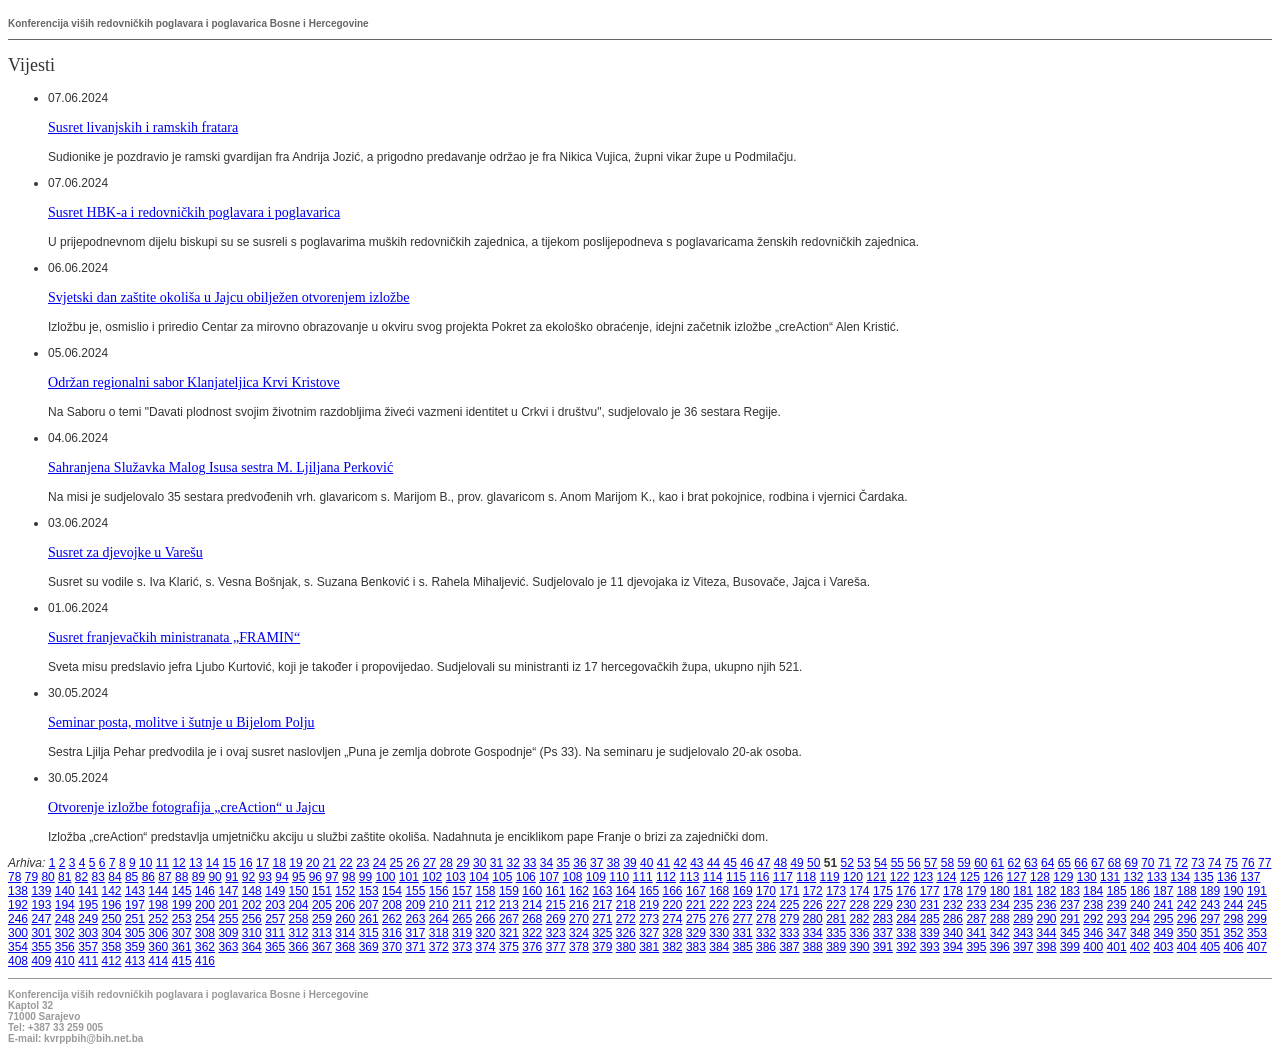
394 (953, 947)
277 (743, 919)
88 (181, 877)
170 (766, 891)
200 (205, 905)
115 (736, 877)
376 (532, 947)
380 (626, 947)
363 (228, 947)
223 (743, 905)
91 (231, 877)
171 (789, 891)
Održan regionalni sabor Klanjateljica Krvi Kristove (194, 382)
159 (509, 891)
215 (556, 905)
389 (836, 947)
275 (696, 919)
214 (532, 905)
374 (486, 947)
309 (228, 933)
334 (813, 933)
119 (830, 877)
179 (976, 891)
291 (1070, 919)
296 (1187, 919)
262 (392, 919)
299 (1257, 919)
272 (626, 919)
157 (462, 891)
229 (883, 905)
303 (88, 933)
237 (1070, 905)
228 (860, 905)
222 (719, 905)
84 (114, 877)
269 (556, 919)
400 (1093, 947)
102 (432, 877)
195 (88, 905)
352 (1234, 933)
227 (836, 905)
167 (696, 891)
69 (1130, 863)
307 (182, 933)
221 (696, 905)
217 (602, 905)
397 (1023, 947)
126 (993, 877)
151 (322, 891)
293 (1117, 919)
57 (930, 863)
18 (279, 863)
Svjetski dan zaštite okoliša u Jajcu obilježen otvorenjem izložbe (229, 297)
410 (65, 961)
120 (853, 877)
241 (1163, 905)
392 (906, 947)
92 (248, 877)
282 (860, 919)
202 (252, 905)
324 (579, 933)
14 (212, 863)
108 (572, 877)
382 (673, 947)
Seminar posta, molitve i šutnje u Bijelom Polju (181, 722)
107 (549, 877)
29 (462, 863)
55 (897, 863)
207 (369, 905)
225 (789, 905)
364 (252, 947)
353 (1257, 933)
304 (112, 933)
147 (228, 891)
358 (112, 947)
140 (65, 891)
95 (298, 877)
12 (178, 863)
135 (1204, 877)
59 (963, 863)
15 (229, 863)
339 (930, 933)
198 (158, 905)
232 (953, 905)
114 (713, 877)
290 (1047, 919)
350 (1187, 933)
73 (1197, 863)
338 (906, 933)
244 (1234, 905)
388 (813, 947)
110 (619, 877)
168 (719, 891)
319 (462, 933)
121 (876, 877)
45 (730, 863)
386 (766, 947)
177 (930, 891)
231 (930, 905)
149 (275, 891)
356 (65, 947)
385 (743, 947)
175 (883, 891)
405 (1210, 947)
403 (1163, 947)
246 (18, 919)
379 (602, 947)
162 (579, 891)
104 (479, 877)
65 (1064, 863)
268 (532, 919)
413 (135, 961)
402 (1140, 947)
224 (766, 905)
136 (1227, 877)
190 (1234, 891)
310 (252, 933)
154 (392, 891)
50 (813, 863)
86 (148, 877)
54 (880, 863)
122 (900, 877)
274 (673, 919)
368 (345, 947)
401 (1117, 947)
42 (679, 863)
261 (369, 919)
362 (205, 947)
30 (479, 863)
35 (563, 863)
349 (1163, 933)
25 (396, 863)
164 (626, 891)
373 (462, 947)
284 (906, 919)
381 (649, 947)
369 (369, 947)
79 (31, 877)
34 (546, 863)
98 (348, 877)
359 (135, 947)
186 (1140, 891)
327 (649, 933)
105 (502, 877)
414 (158, 961)
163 (602, 891)
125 (970, 877)
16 (245, 863)
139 (41, 891)
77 (1264, 863)
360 (158, 947)
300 (18, 933)
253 (182, 919)
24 (379, 863)
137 (1250, 877)
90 (214, 877)
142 (112, 891)
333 (789, 933)
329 (696, 933)
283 (883, 919)
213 (509, 905)
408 (18, 961)
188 (1187, 891)
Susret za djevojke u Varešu (125, 552)
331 (743, 933)
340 (953, 933)
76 (1247, 863)
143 (135, 891)
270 (579, 919)
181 (1023, 891)
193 (41, 905)
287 (976, 919)
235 (1023, 905)
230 (906, 905)
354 (18, 947)
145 (182, 891)
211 (462, 905)
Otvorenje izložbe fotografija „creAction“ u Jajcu (186, 807)
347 (1117, 933)
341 (976, 933)
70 (1147, 863)
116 (759, 877)
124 (946, 877)
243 (1210, 905)
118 (806, 877)
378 (579, 947)
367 (322, 947)
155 (415, 891)
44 (713, 863)
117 (783, 877)
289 (1023, 919)
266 (486, 919)
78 (14, 877)
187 (1163, 891)
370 (392, 947)
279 (789, 919)
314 (345, 933)
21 (329, 863)
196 (112, 905)
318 (439, 933)
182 (1047, 891)
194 (65, 905)
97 (331, 877)
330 (719, 933)
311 (275, 933)
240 (1140, 905)
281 (836, 919)
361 (182, 947)
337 (883, 933)
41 (663, 863)
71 (1164, 863)
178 (953, 891)
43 (696, 863)
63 (1030, 863)
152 (345, 891)
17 (262, 863)
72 (1181, 863)
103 (456, 877)
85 (131, 877)
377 (556, 947)
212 (486, 905)
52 (847, 863)
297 (1210, 919)
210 (439, 905)
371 (415, 947)
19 (295, 863)
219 (649, 905)
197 (135, 905)
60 (980, 863)
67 (1097, 863)
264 (439, 919)
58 (947, 863)
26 (412, 863)
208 (392, 905)
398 (1047, 947)
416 (205, 961)
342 (1000, 933)
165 (649, 891)
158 (486, 891)
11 (162, 863)
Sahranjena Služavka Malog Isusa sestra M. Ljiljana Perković (220, 467)
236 (1047, 905)
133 (1157, 877)
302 (65, 933)
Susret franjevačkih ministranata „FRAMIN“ (174, 637)
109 (596, 877)
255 (228, 919)
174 (860, 891)
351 (1210, 933)
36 (579, 863)
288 (1000, 919)
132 (1133, 877)
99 (365, 877)
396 (1000, 947)
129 (1063, 877)
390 (860, 947)
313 (322, 933)
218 (626, 905)
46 (746, 863)
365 (275, 947)
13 (195, 863)
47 (763, 863)
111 (643, 877)
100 (385, 877)
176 (906, 891)
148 (252, 891)
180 (1000, 891)
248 (65, 919)
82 (81, 877)
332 (766, 933)
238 (1093, 905)
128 (1040, 877)
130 (1087, 877)
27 (429, 863)
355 (41, 947)
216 (579, 905)
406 (1234, 947)
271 (602, 919)
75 (1231, 863)
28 (446, 863)
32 (512, 863)
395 (976, 947)
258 (299, 919)
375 (509, 947)
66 (1080, 863)
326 (626, 933)
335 (836, 933)
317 (415, 933)
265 (462, 919)
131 (1110, 877)
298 (1234, 919)
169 (743, 891)
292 (1093, 919)
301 (41, 933)
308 (205, 933)
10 (145, 863)
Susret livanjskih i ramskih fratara (143, 127)
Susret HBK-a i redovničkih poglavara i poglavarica (194, 212)
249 (88, 919)
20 (312, 863)
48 (780, 863)
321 (509, 933)
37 (596, 863)
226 (813, 905)
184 (1093, 891)
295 (1163, 919)
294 (1140, 919)
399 (1070, 947)
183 (1070, 891)
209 (415, 905)
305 (135, 933)
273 (649, 919)
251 (135, 919)
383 (696, 947)
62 (1014, 863)
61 (997, 863)
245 (1257, 905)
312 (299, 933)
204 (299, 905)
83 (98, 877)
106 (526, 877)
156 (439, 891)
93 (265, 877)
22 (345, 863)
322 (532, 933)
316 (392, 933)
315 (369, 933)
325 (602, 933)
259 (322, 919)
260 (345, 919)
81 (64, 877)
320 (486, 933)
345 (1070, 933)
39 (629, 863)
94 (281, 877)
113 (689, 877)
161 (556, 891)
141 (88, 891)
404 (1187, 947)
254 (205, 919)
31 (496, 863)
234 (1000, 905)
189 (1210, 891)
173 (836, 891)
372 (439, 947)
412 (112, 961)
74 (1214, 863)
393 (930, 947)
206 (345, 905)
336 (860, 933)
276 (719, 919)
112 (666, 877)
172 (813, 891)
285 (930, 919)
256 (252, 919)
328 (673, 933)
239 (1117, 905)
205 (322, 905)
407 (1257, 947)
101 (409, 877)
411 (88, 961)
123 (923, 877)
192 (18, 905)
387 (789, 947)
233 (976, 905)
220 (673, 905)
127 (1017, 877)
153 (369, 891)
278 (766, 919)
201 (228, 905)
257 (275, 919)
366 (299, 947)
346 (1093, 933)
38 (613, 863)
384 (719, 947)
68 (1114, 863)
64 (1047, 863)
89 (198, 877)
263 (415, 919)
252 (158, 919)
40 (646, 863)
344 (1047, 933)
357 (88, 947)
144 (158, 891)
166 (673, 891)
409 (41, 961)
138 (18, 891)
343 (1023, 933)
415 (182, 961)
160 (532, 891)
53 (863, 863)
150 (299, 891)
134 (1180, 877)
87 (164, 877)
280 (813, 919)
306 (158, 933)
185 (1117, 891)
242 (1187, 905)
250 (112, 919)
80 (47, 877)
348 (1140, 933)
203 (275, 905)
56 (913, 863)
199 (182, 905)
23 (362, 863)
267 (509, 919)
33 (529, 863)
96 (315, 877)
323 (556, 933)
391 (883, 947)
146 (205, 891)
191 (1257, 891)
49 (796, 863)
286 (953, 919)
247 (41, 919)
